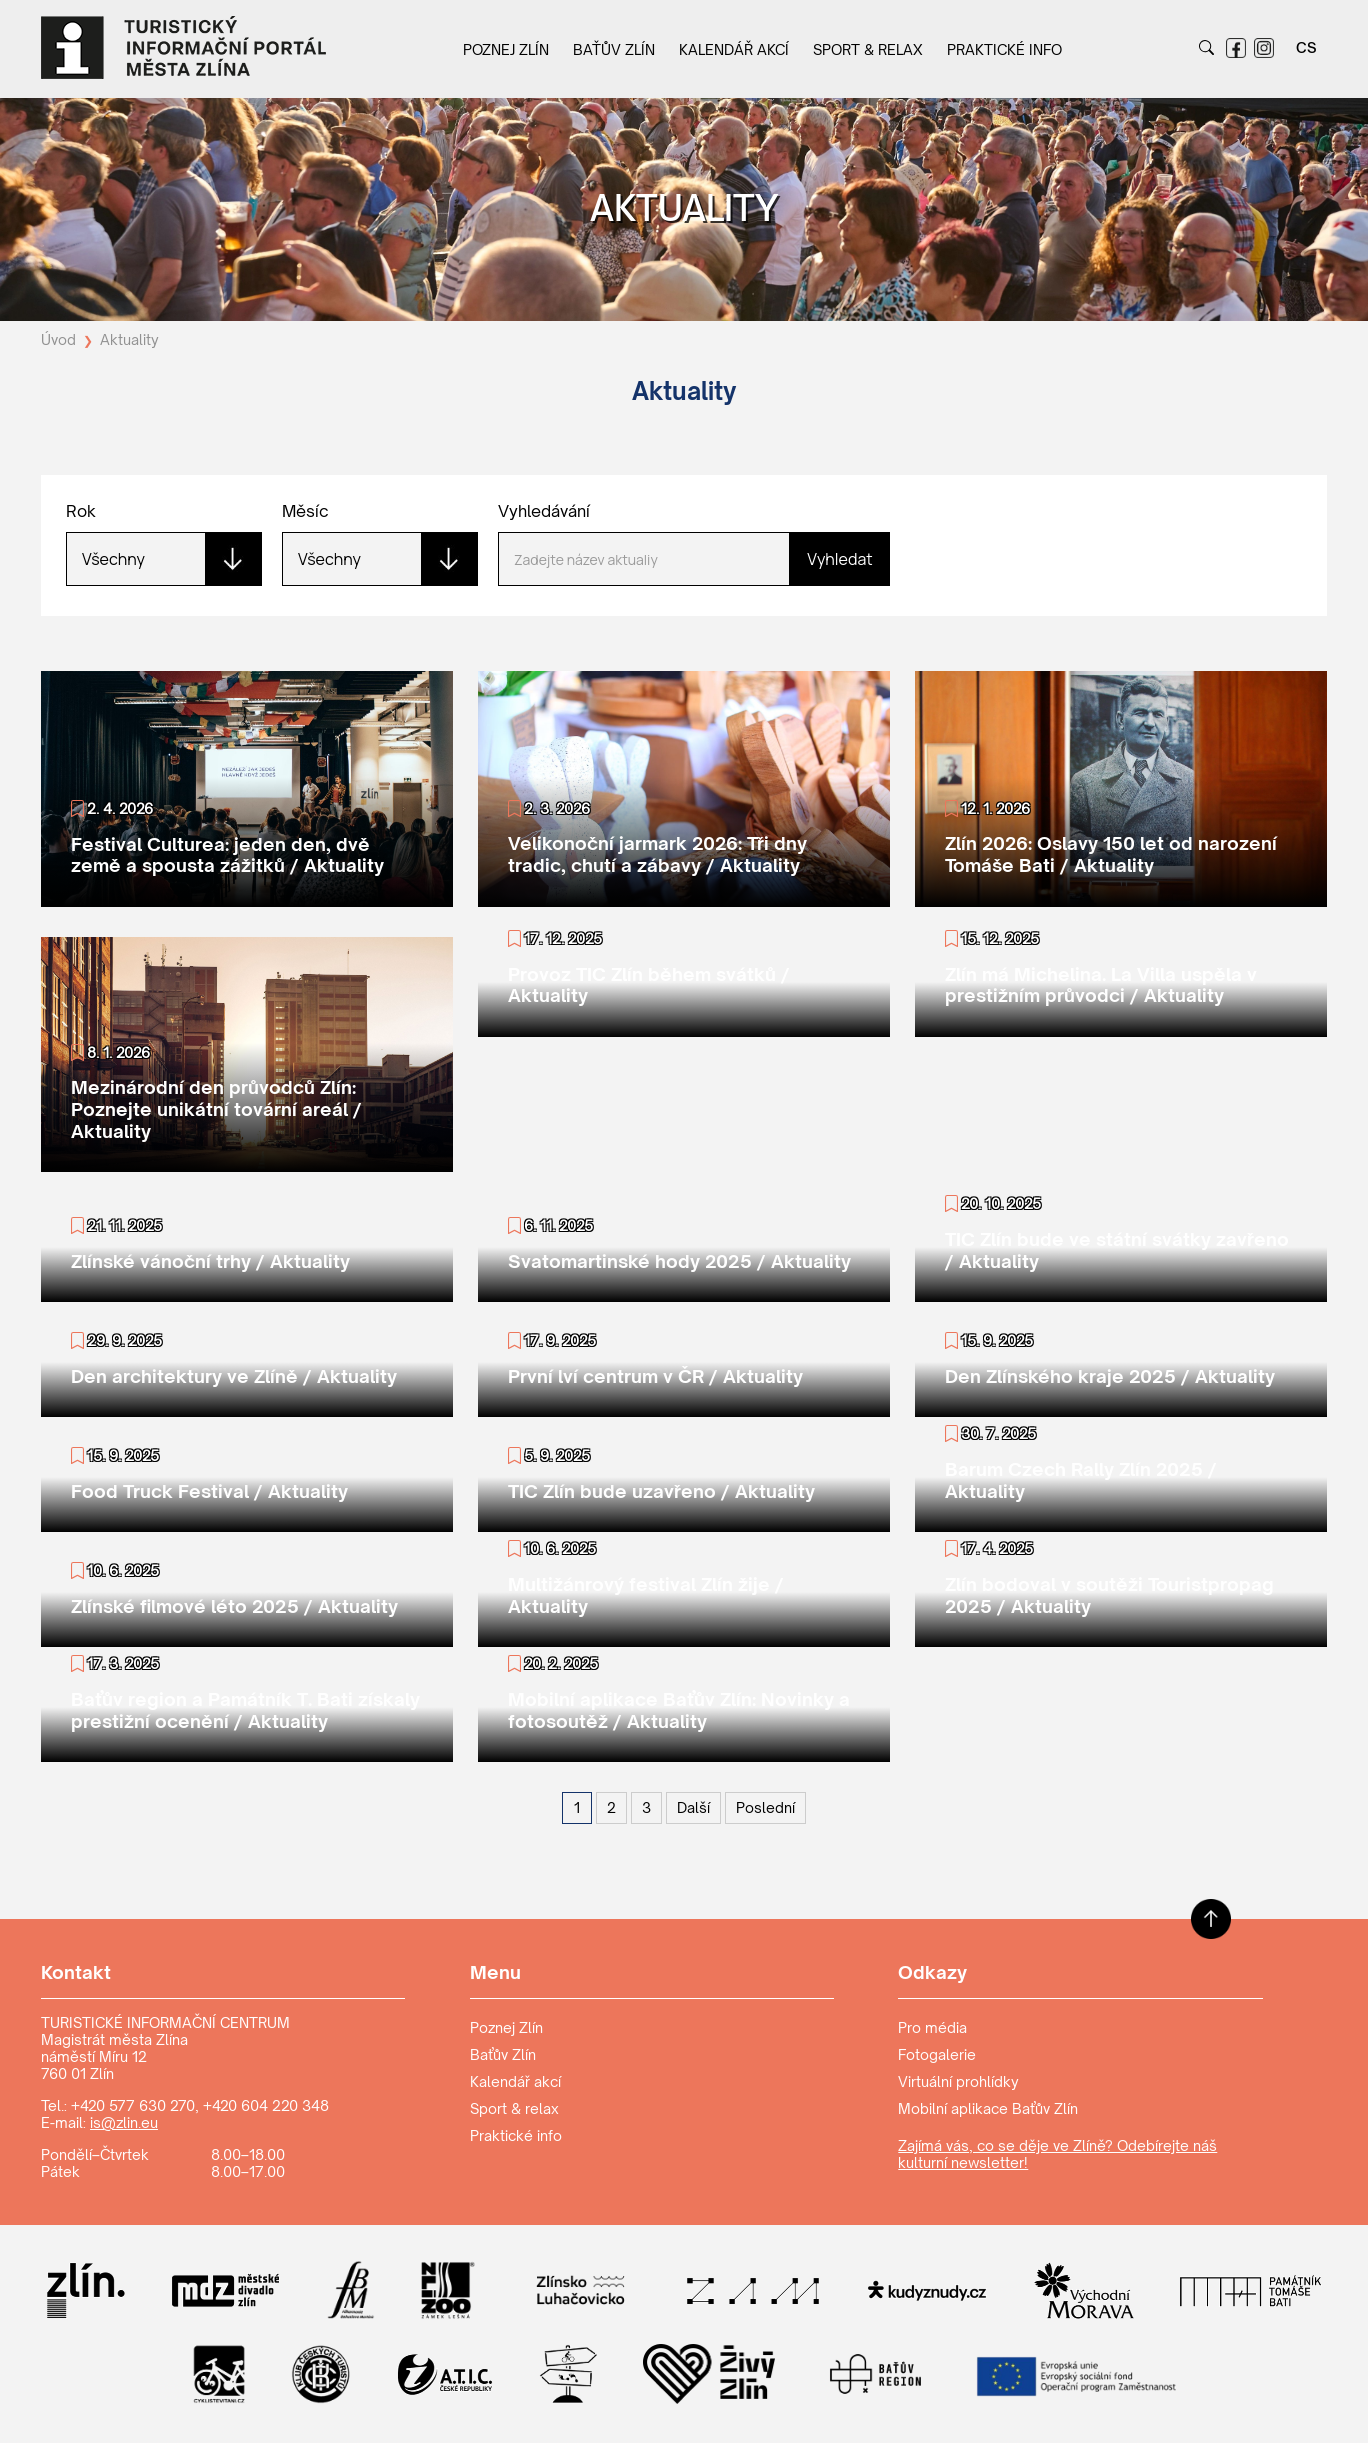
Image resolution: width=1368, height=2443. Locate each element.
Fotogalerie (937, 2054)
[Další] (693, 1808)
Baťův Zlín (614, 49)
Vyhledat (839, 559)
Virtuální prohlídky (958, 2081)
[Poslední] (765, 1808)
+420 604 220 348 (266, 2105)
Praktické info (1004, 49)
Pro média (932, 2027)
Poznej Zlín (506, 49)
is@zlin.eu (124, 2122)
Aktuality (129, 339)
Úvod (58, 339)
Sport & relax (868, 49)
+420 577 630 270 (133, 2105)
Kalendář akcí (734, 49)
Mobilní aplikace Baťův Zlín (988, 2108)
